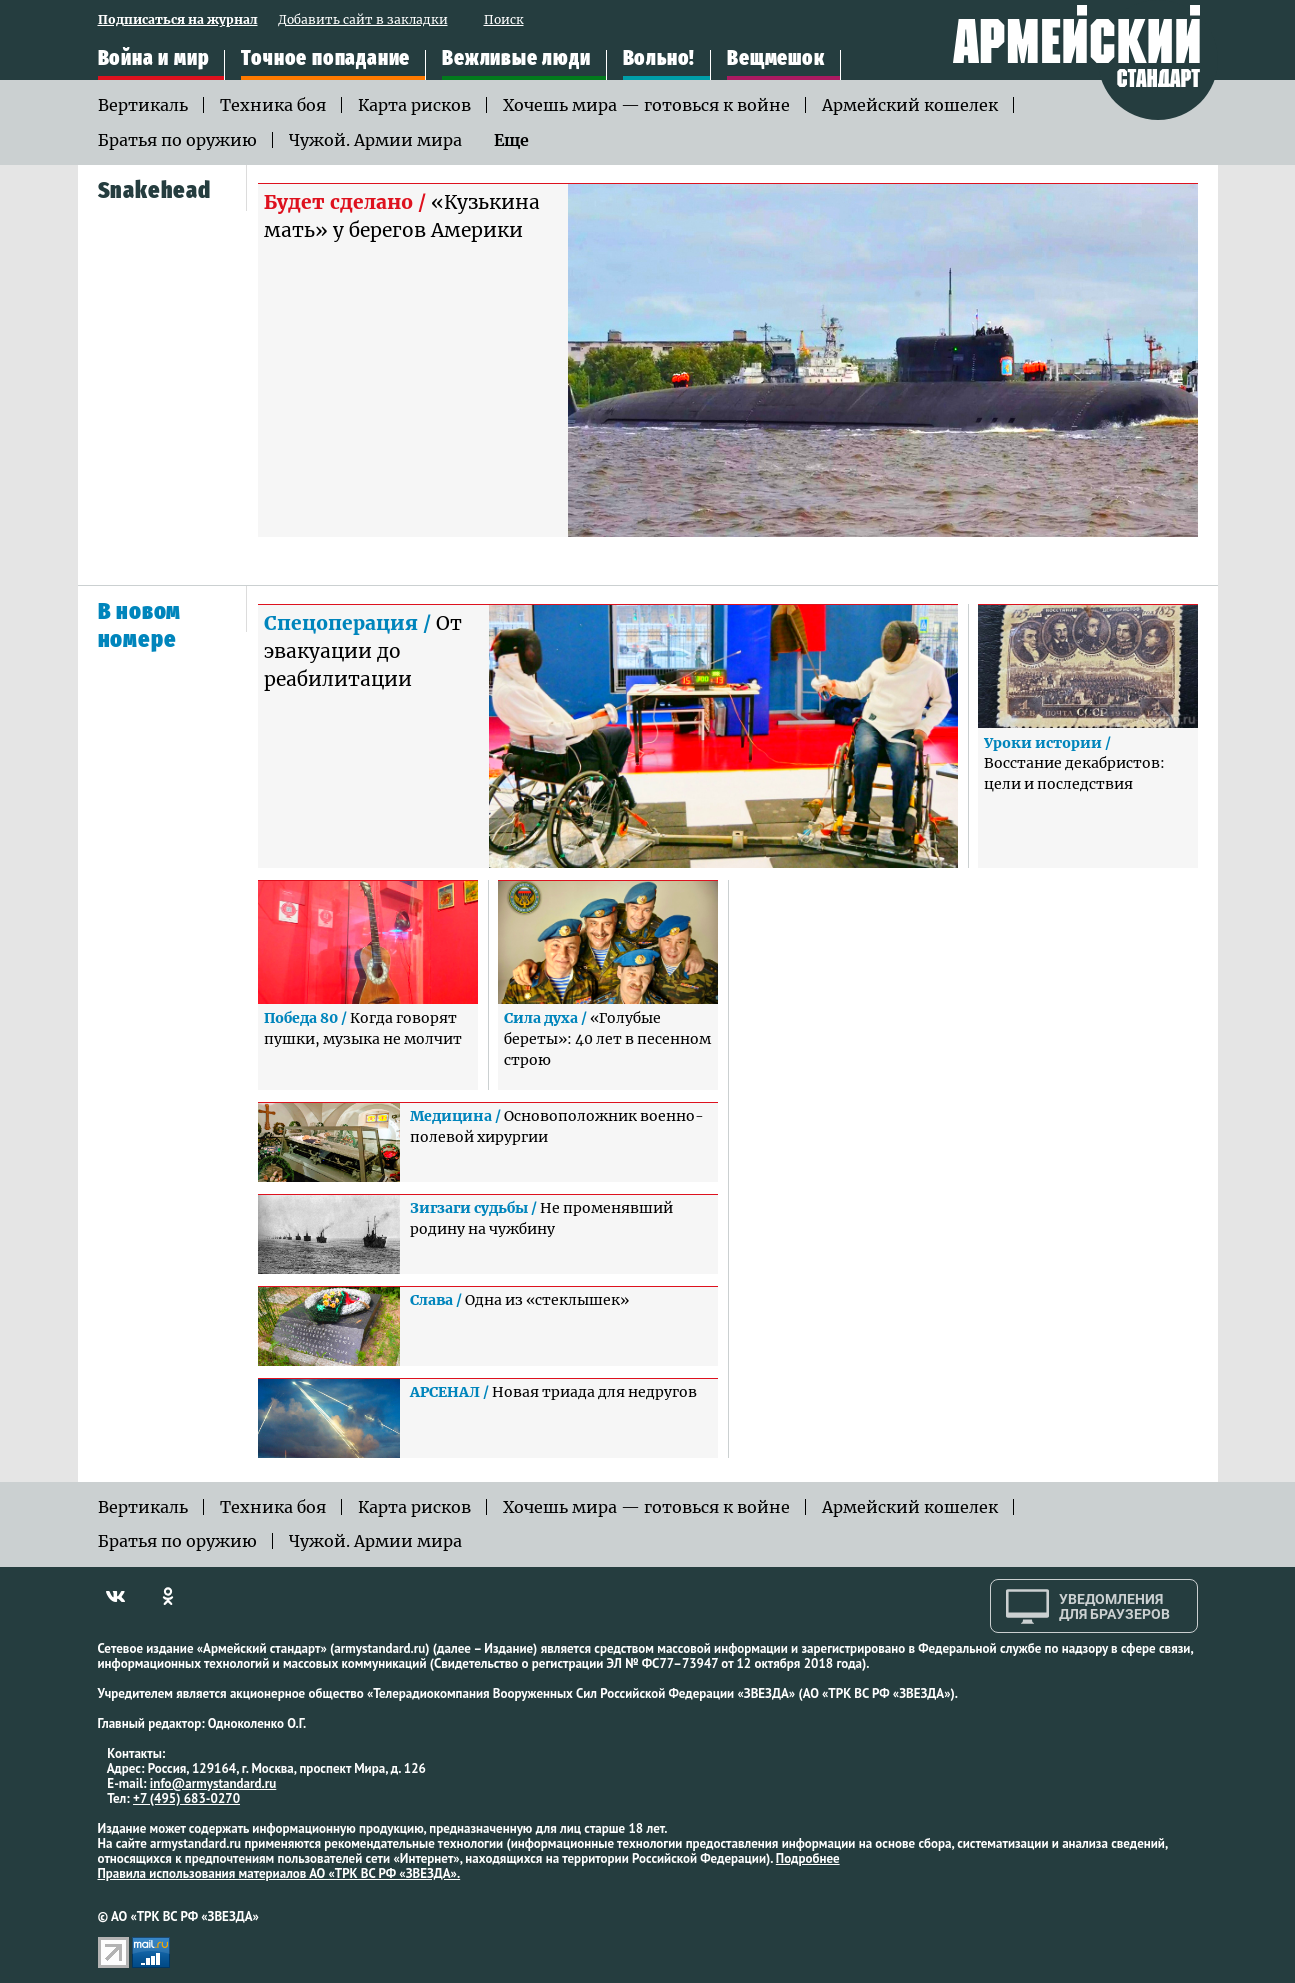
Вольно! (659, 59)
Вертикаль (143, 105)
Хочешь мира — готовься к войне (646, 105)
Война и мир (154, 59)
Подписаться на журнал (178, 20)
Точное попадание (325, 59)
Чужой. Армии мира (375, 140)
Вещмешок (775, 59)
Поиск (504, 20)
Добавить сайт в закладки (363, 20)
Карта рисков (414, 105)
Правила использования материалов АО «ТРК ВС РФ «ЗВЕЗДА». (279, 1873)
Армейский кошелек (910, 105)
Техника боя (273, 105)
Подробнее (808, 1858)
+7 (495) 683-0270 (186, 1798)
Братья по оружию (177, 140)
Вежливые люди (516, 59)
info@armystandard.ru (213, 1783)
